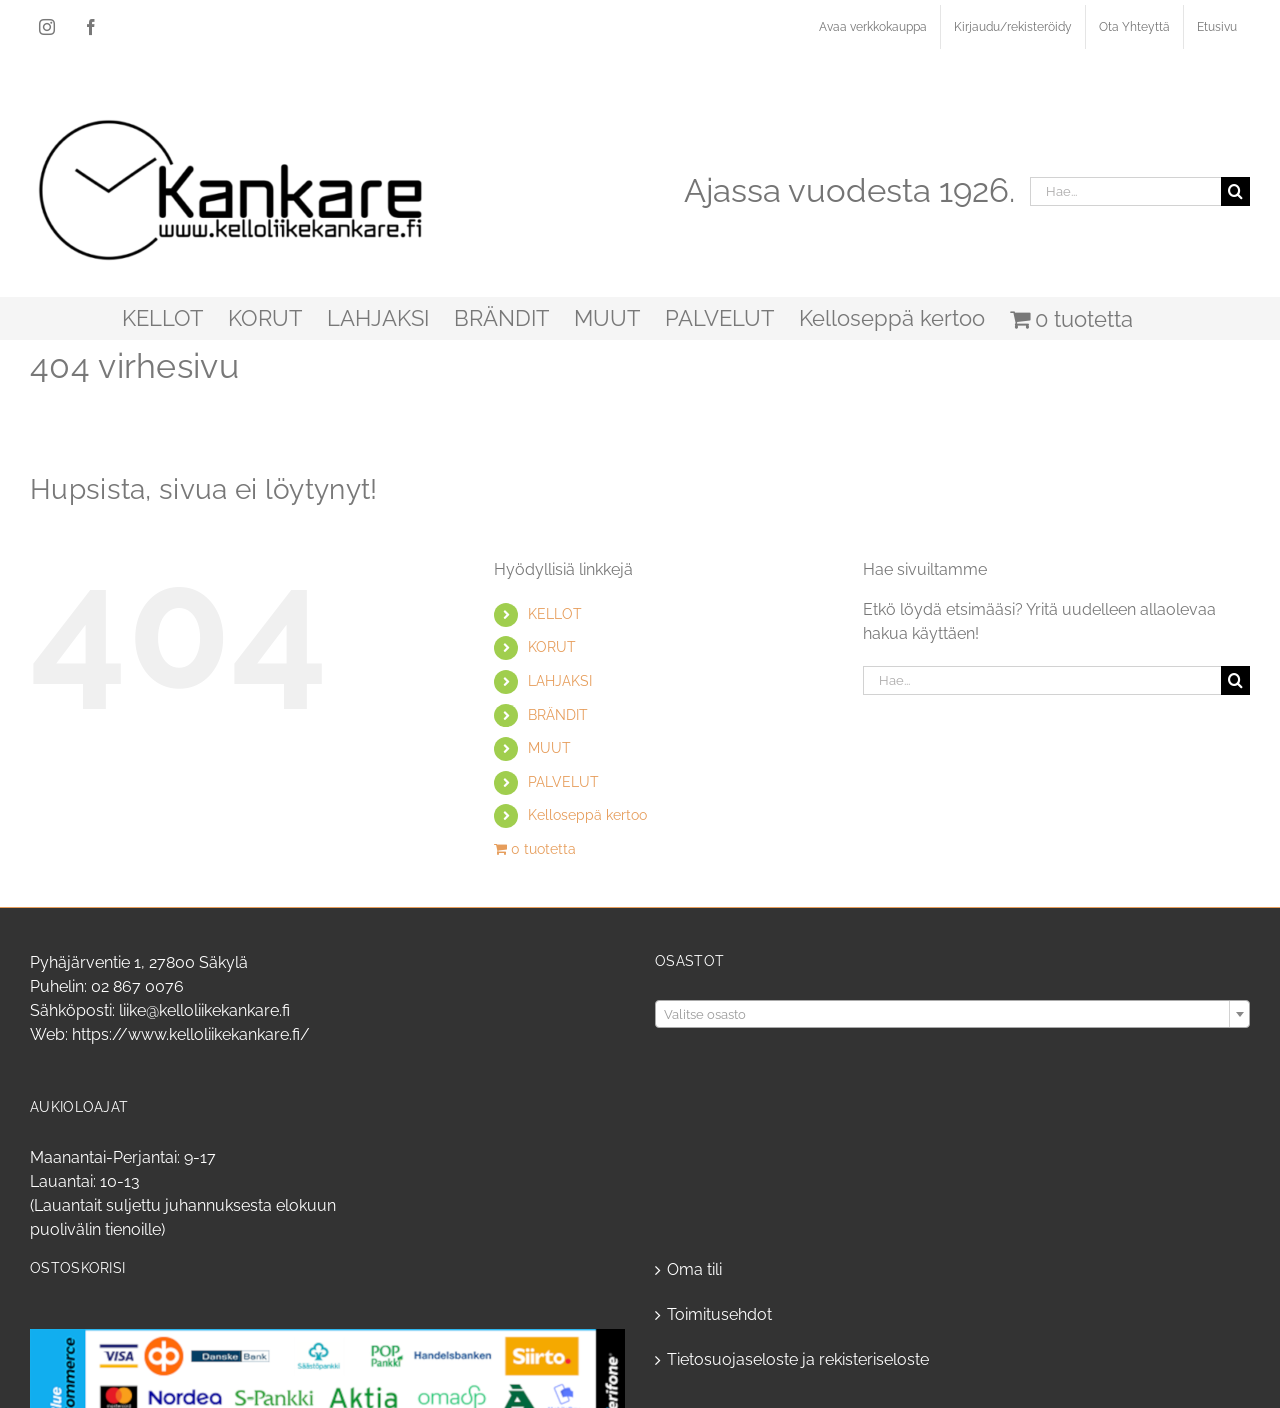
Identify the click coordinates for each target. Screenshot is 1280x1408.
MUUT (549, 748)
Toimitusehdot (719, 1314)
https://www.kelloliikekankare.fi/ (191, 1034)
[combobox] (952, 1014)
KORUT (552, 647)
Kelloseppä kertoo (587, 815)
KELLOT (555, 614)
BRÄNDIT (558, 715)
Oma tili (694, 1269)
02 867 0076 (137, 986)
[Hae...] (1125, 191)
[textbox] (952, 1015)
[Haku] (1235, 191)
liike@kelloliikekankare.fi (204, 1010)
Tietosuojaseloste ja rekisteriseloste (798, 1359)
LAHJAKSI (560, 681)
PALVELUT (563, 782)
